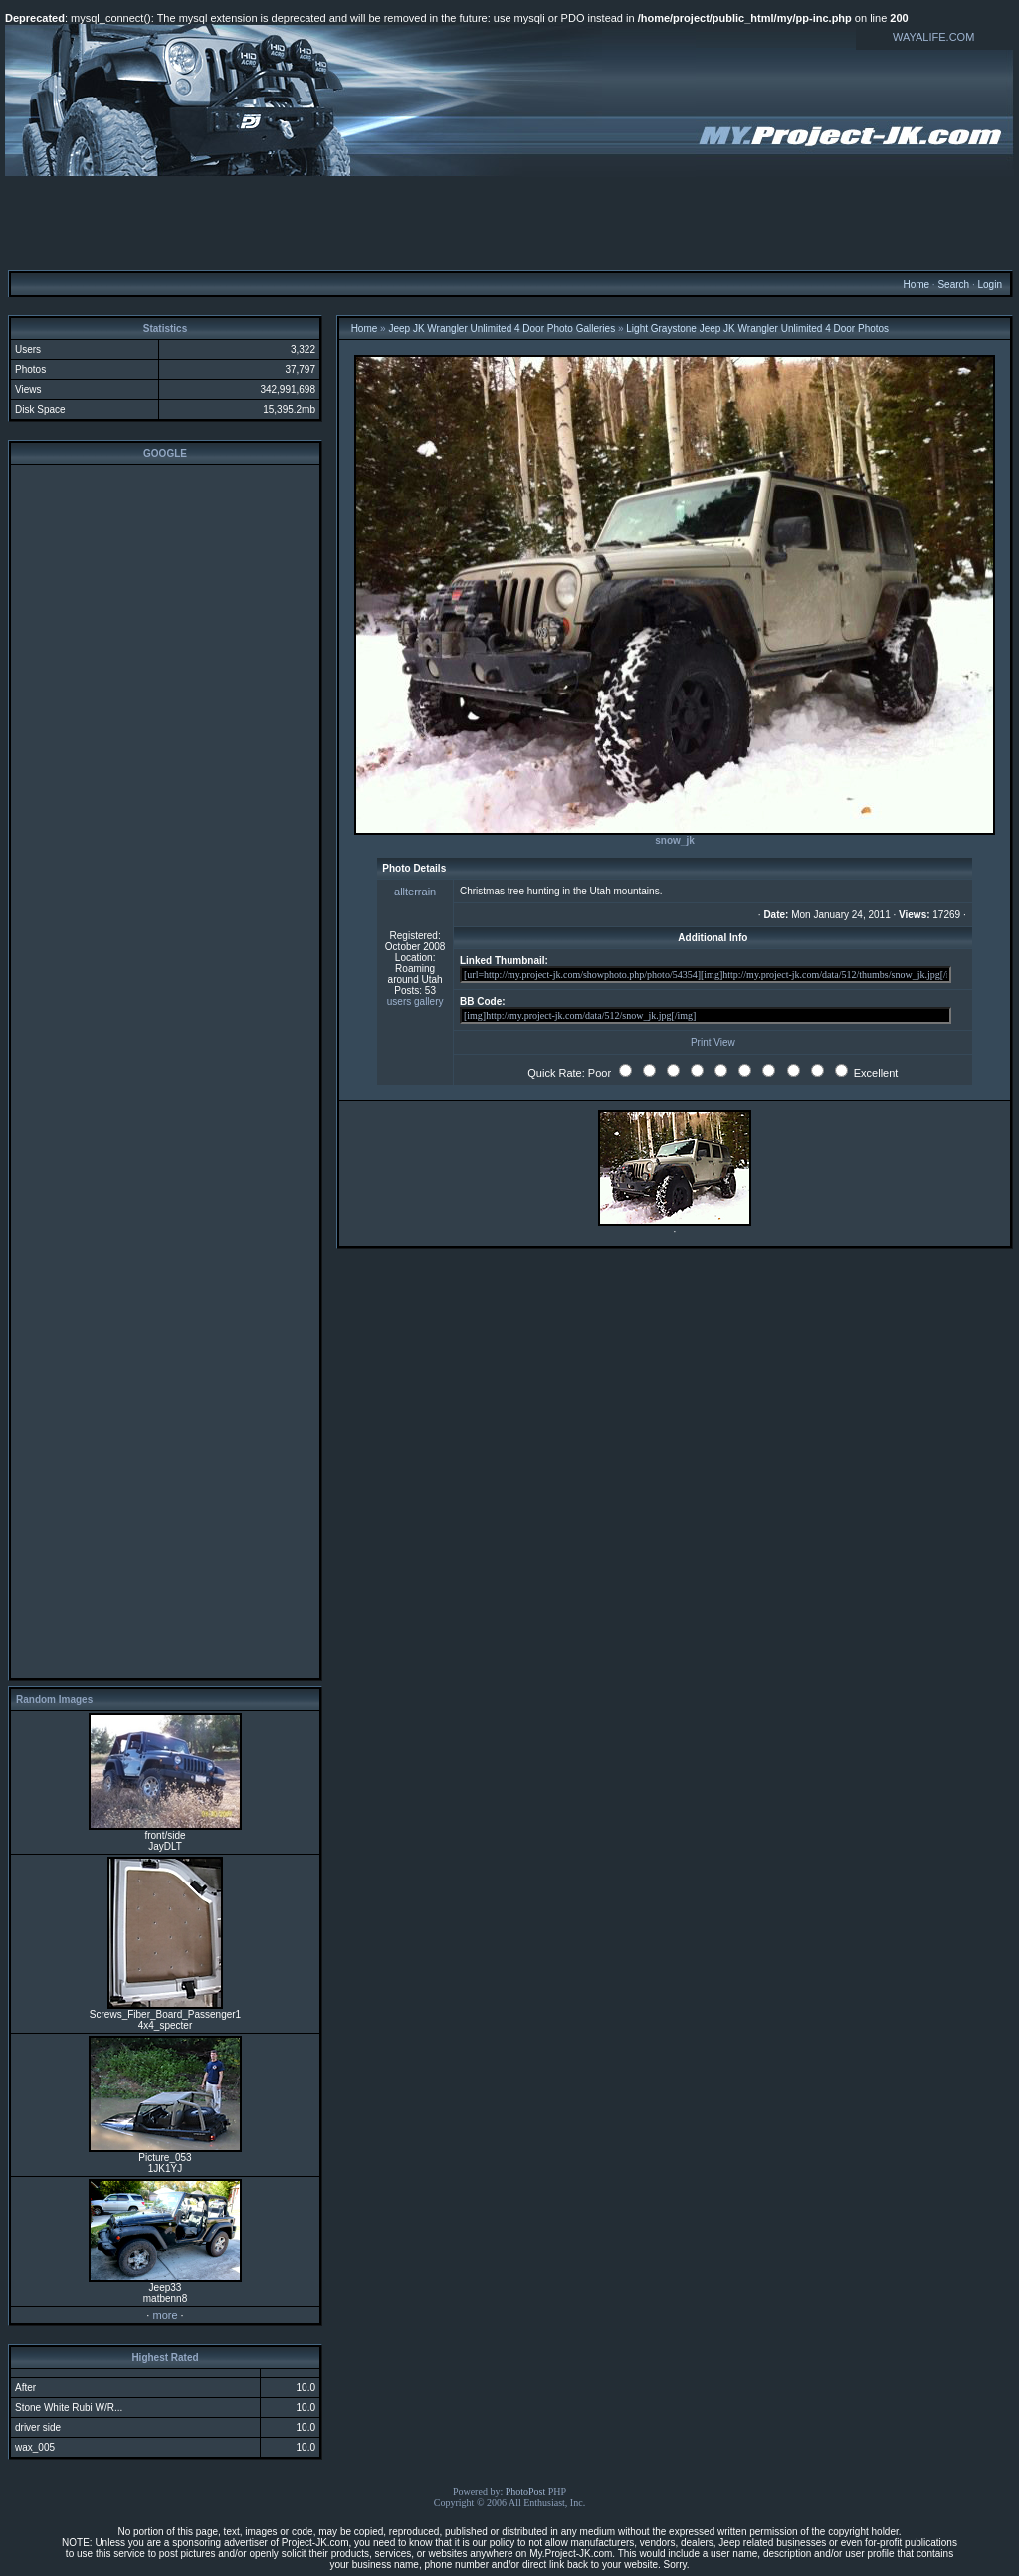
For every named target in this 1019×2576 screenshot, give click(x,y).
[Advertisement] (509, 222)
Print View (713, 1042)
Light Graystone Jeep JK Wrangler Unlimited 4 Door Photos (757, 328)
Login (989, 284)
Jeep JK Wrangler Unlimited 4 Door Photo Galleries (501, 328)
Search (953, 284)
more (164, 2315)
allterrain (415, 891)
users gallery (415, 1001)
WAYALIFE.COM (933, 37)
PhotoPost (526, 2491)
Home (916, 284)
